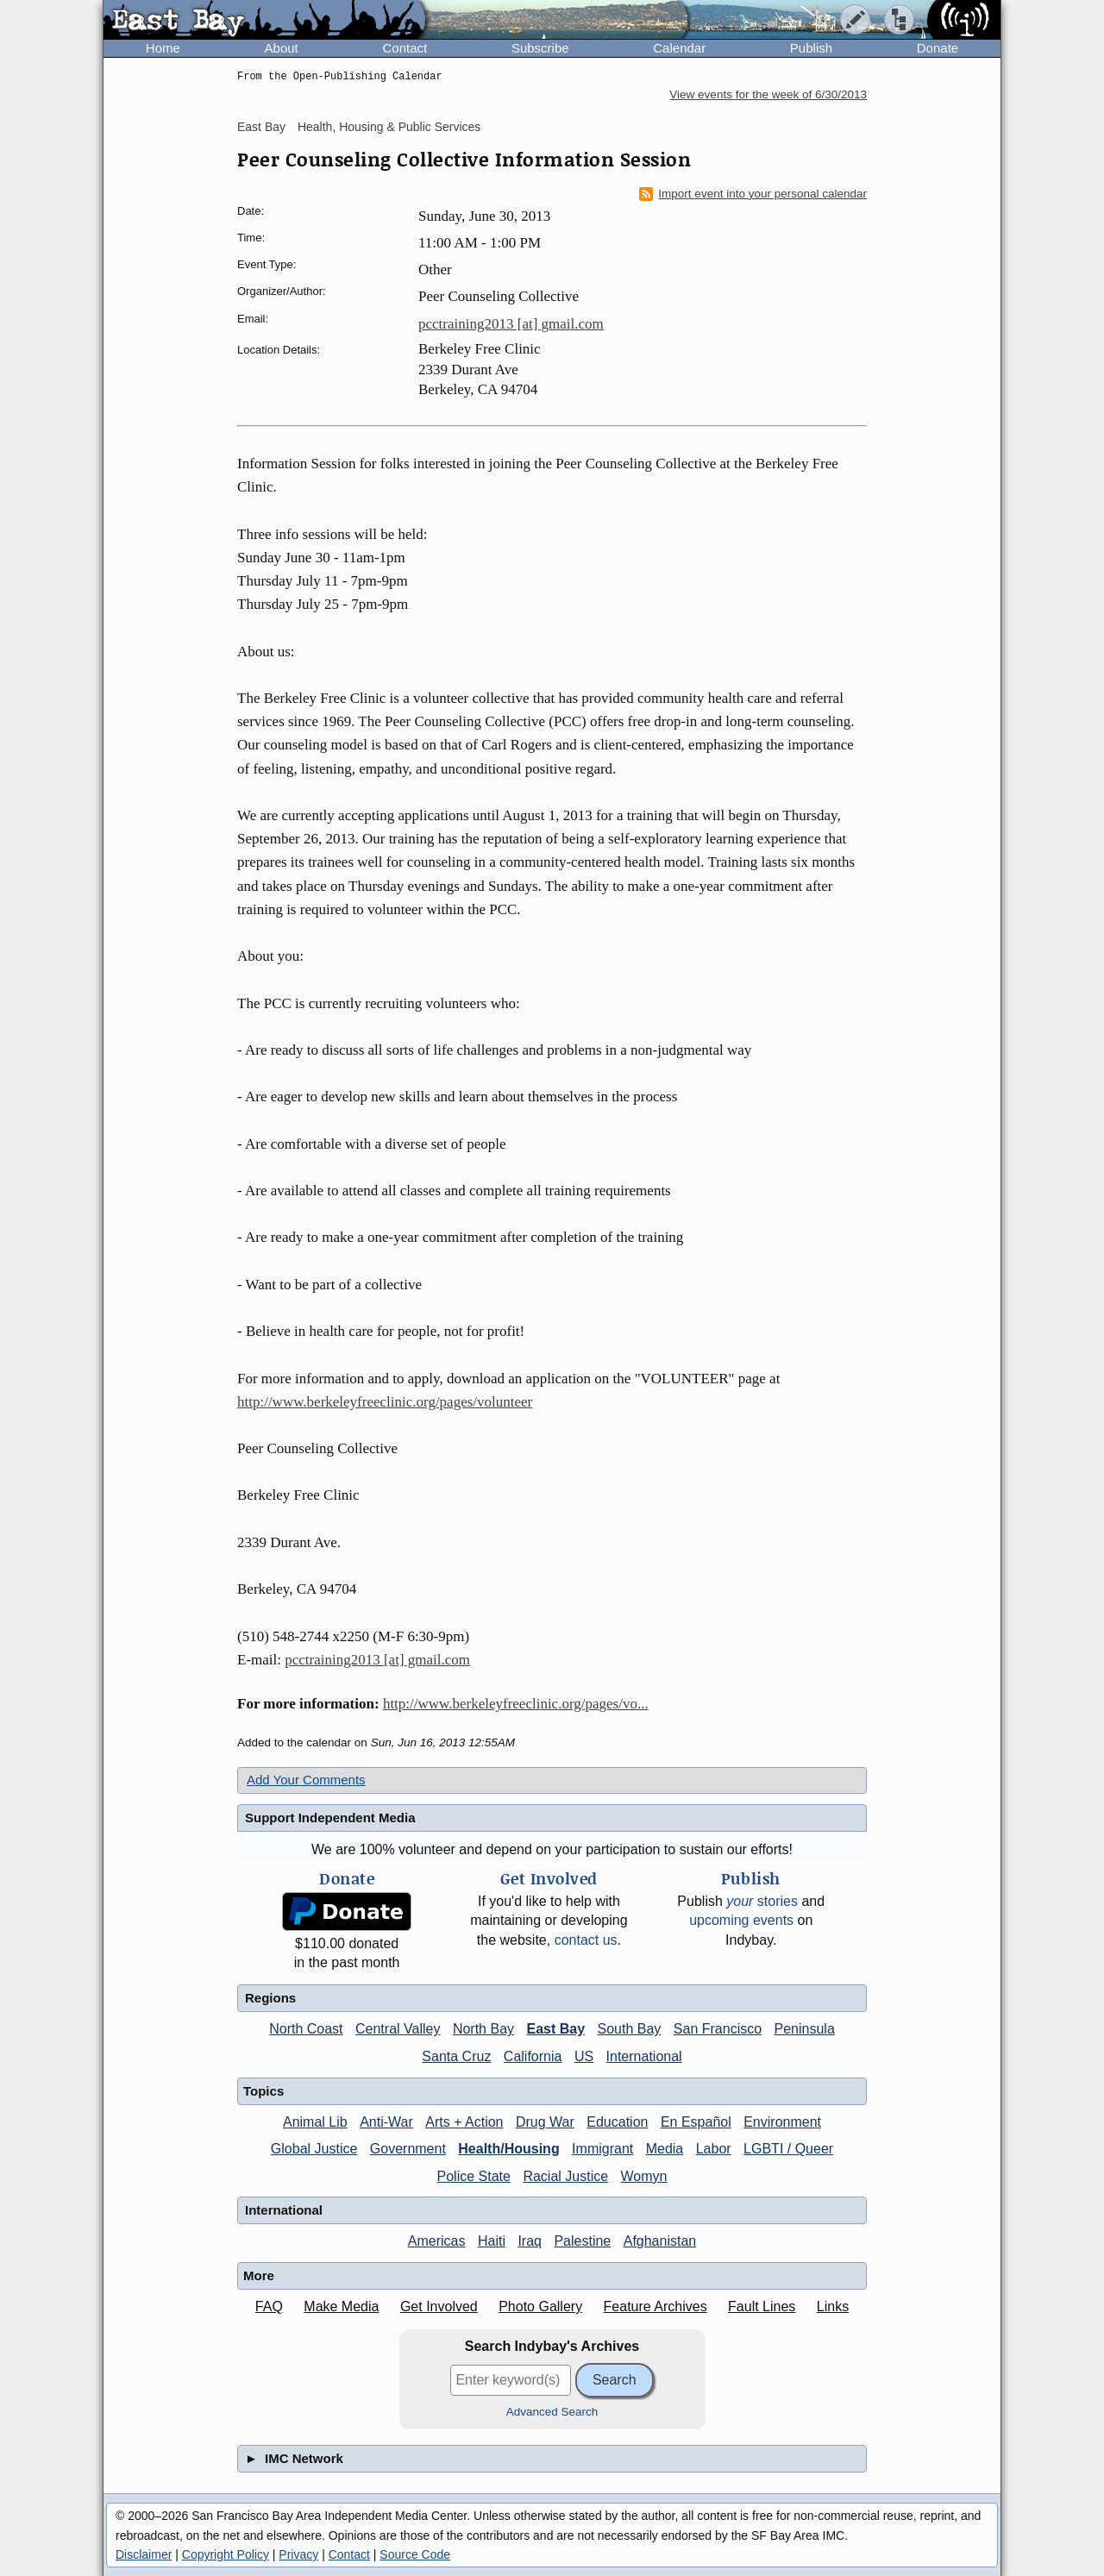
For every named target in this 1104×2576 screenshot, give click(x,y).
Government (408, 2148)
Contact (404, 48)
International (644, 2056)
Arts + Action (464, 2122)
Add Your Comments (306, 1779)
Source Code (415, 2554)
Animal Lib (315, 2122)
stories (762, 1901)
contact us (586, 1940)
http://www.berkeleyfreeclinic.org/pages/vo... (516, 1703)
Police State (474, 2176)
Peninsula (805, 2028)
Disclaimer (144, 2554)
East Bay (261, 127)
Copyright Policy (225, 2554)
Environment (782, 2122)
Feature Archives (655, 2306)
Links (833, 2306)
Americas (437, 2241)
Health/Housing (508, 2148)
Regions (270, 1997)
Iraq (530, 2241)
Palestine (582, 2241)
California (533, 2056)
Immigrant (602, 2148)
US (583, 2056)
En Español (696, 2122)
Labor (713, 2148)
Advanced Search (552, 2411)
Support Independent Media (330, 1817)
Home (163, 48)
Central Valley (397, 2028)
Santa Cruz (456, 2056)
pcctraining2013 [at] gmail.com (511, 324)
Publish (811, 48)
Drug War (545, 2122)
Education (617, 2122)
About (281, 48)
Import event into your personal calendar (753, 194)
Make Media (341, 2306)
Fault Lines (761, 2306)
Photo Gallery (540, 2306)
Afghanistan (660, 2241)
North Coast (305, 2028)
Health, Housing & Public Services (389, 127)
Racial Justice (565, 2176)
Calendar (679, 48)
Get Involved (439, 2306)
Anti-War (386, 2122)
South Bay (630, 2028)
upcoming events (741, 1920)
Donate (937, 48)
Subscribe (540, 48)
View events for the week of (768, 94)
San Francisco (718, 2028)
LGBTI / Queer (788, 2148)
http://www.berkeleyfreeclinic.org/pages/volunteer (384, 1402)
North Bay (483, 2028)
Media (665, 2148)
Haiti (491, 2241)
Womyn (644, 2176)
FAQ (269, 2306)
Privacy (298, 2554)
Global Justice (314, 2148)
